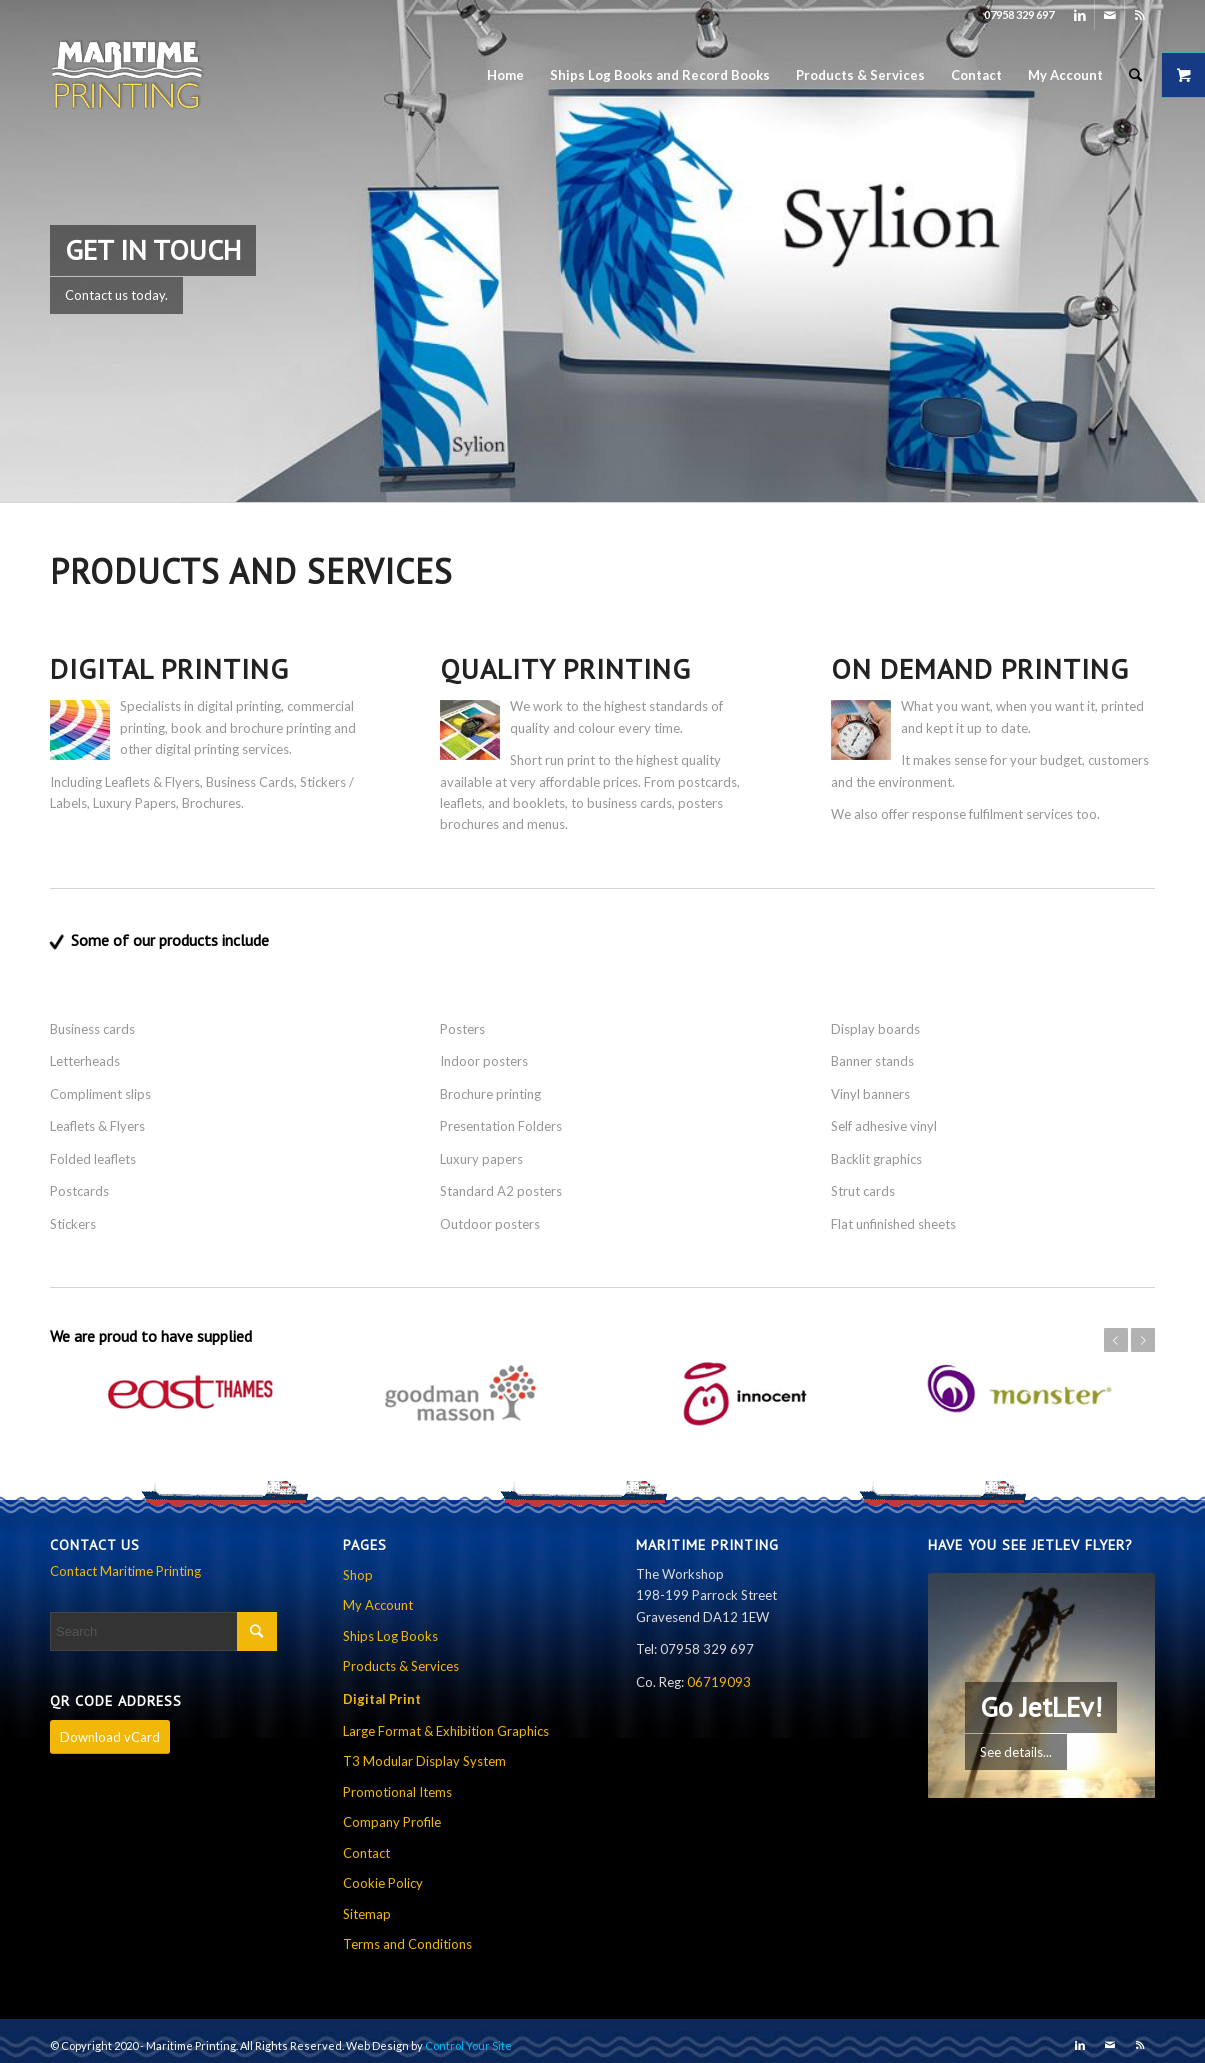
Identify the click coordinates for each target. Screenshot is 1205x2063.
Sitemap (367, 1912)
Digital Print (382, 1697)
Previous (1116, 1340)
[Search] (1135, 75)
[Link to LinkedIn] (1079, 15)
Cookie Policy (383, 1882)
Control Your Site (468, 2044)
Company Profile (392, 1821)
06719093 (719, 1681)
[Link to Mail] (1109, 15)
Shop (358, 1574)
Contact (366, 1852)
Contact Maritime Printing (125, 1570)
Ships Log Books (390, 1635)
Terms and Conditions (407, 1943)
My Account (378, 1604)
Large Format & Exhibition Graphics (446, 1730)
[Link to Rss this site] (1140, 15)
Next (1143, 1340)
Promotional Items (397, 1791)
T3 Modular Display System (424, 1760)
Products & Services (401, 1665)
